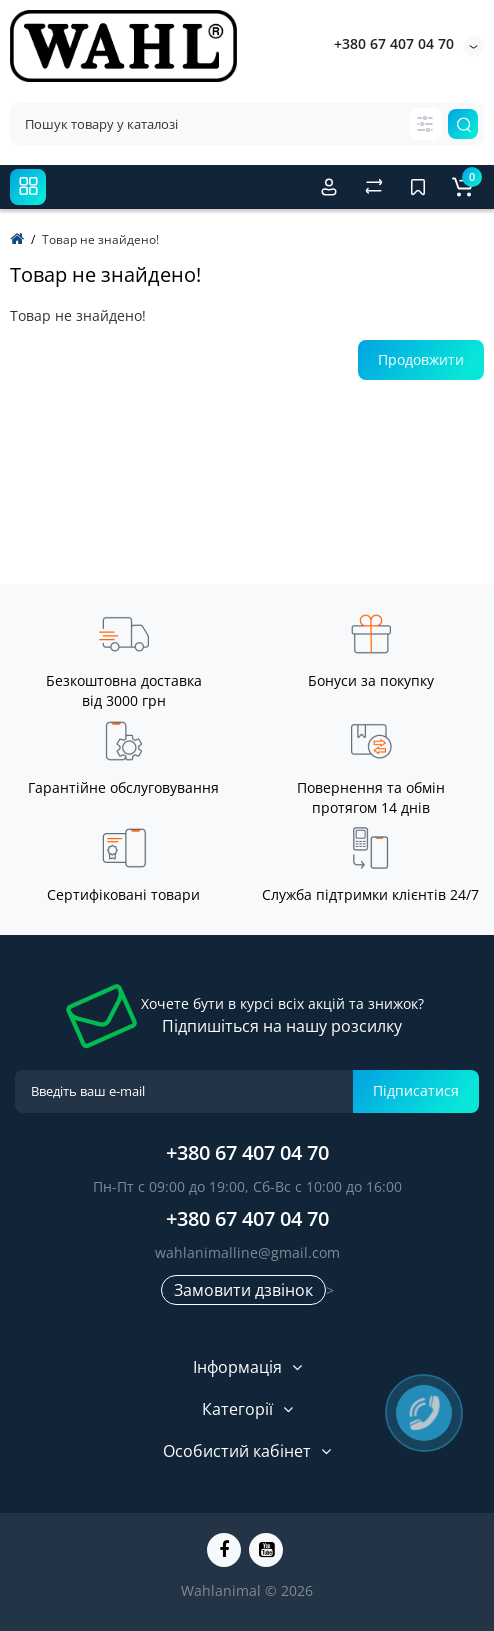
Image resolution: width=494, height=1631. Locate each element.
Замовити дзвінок (243, 1290)
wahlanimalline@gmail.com (247, 1252)
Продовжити (421, 359)
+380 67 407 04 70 (394, 43)
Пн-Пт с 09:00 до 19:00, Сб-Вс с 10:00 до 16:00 (247, 1186)
